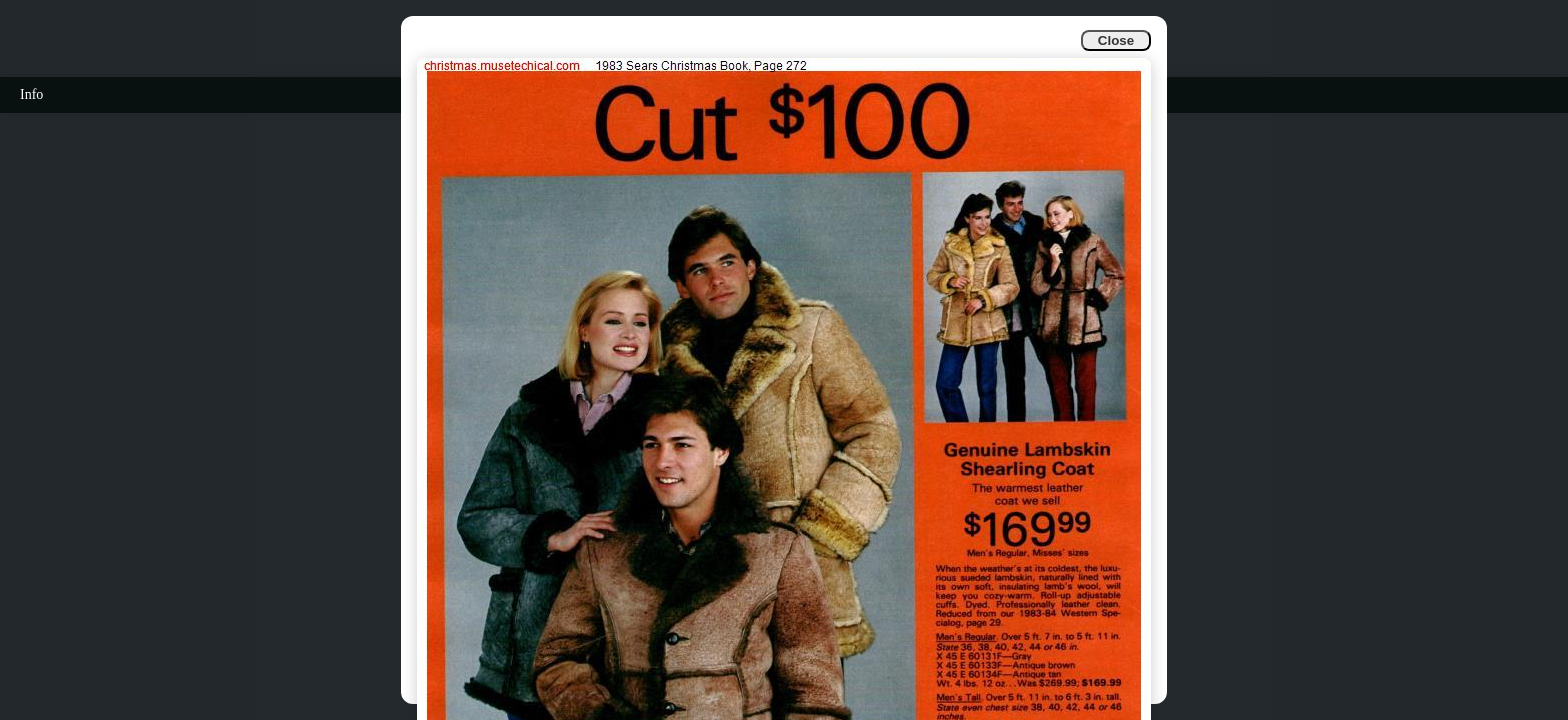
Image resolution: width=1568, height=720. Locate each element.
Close (1116, 40)
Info (31, 94)
